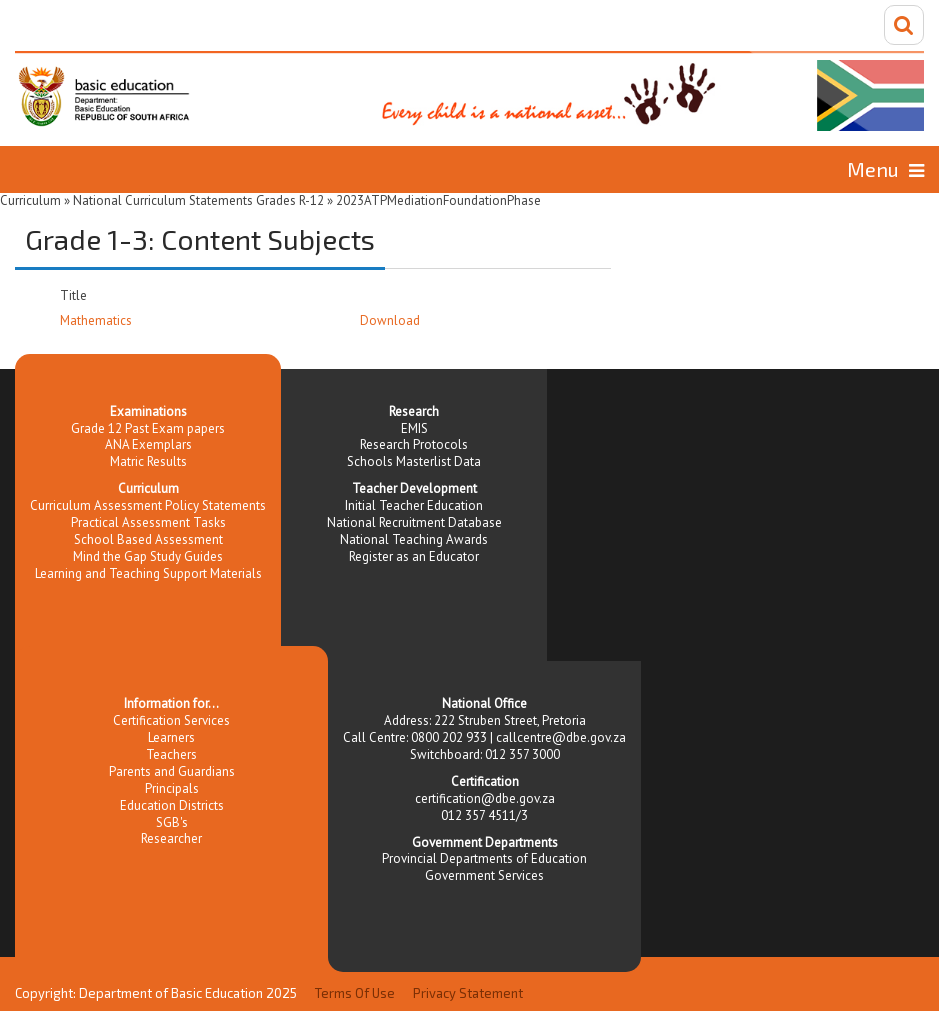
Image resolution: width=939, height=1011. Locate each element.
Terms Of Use (355, 993)
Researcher (171, 838)
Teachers (171, 754)
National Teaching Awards (414, 539)
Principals (172, 788)
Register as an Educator (414, 556)
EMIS (414, 428)
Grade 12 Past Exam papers (148, 428)
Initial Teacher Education (414, 505)
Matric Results (148, 461)
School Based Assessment (148, 539)
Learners (171, 737)
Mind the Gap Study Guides (148, 556)
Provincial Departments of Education (484, 858)
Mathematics (96, 320)
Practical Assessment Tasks (148, 522)
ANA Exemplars (148, 444)
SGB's (172, 822)
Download (390, 320)
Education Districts (172, 805)
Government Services (484, 875)
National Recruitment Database (414, 522)
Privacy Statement (468, 993)
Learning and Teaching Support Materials (148, 573)
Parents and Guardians (172, 771)
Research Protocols (414, 444)
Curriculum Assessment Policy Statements (148, 505)
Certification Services (171, 720)
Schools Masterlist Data (414, 461)
